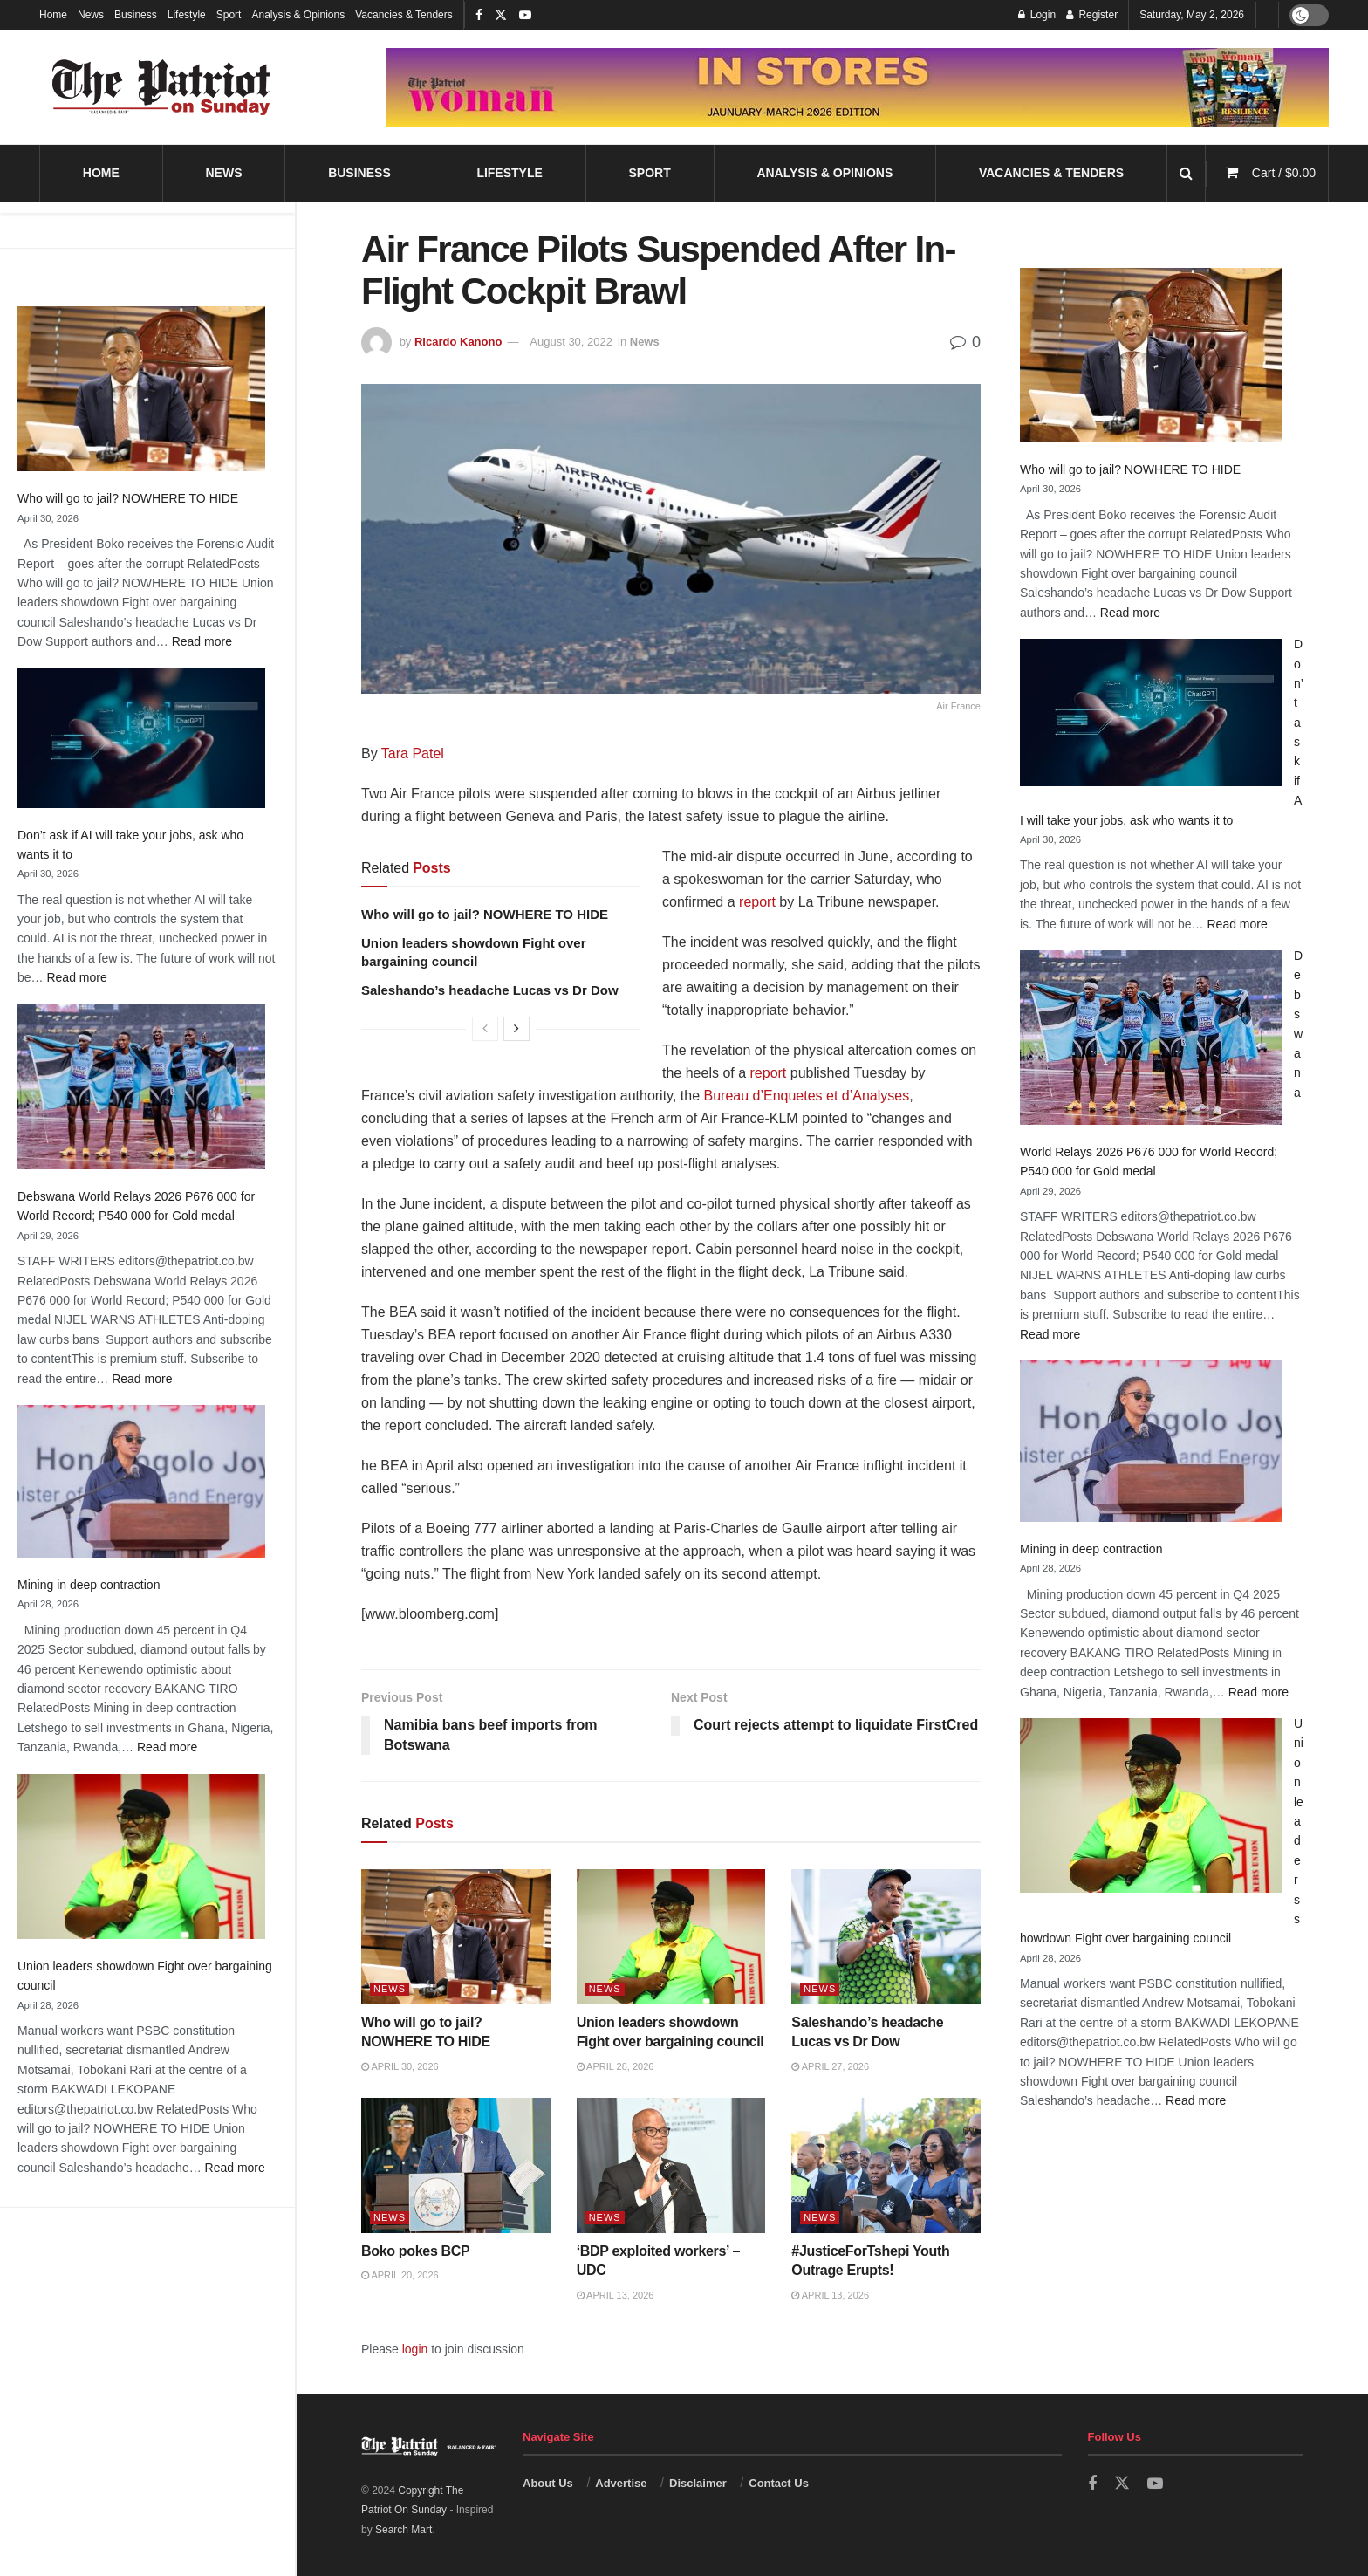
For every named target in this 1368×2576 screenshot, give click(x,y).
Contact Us (779, 2483)
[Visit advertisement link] (857, 87)
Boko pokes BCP (415, 2251)
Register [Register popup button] (1092, 15)
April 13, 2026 (615, 2295)
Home (53, 15)
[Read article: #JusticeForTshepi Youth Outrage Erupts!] (886, 2165)
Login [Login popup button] (1037, 15)
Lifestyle (187, 15)
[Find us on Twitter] (1122, 2483)
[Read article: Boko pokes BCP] (456, 2165)
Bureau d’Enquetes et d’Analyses (807, 1095)
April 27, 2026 (830, 2066)
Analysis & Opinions (298, 15)
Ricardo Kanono (458, 341)
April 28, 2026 (615, 2066)
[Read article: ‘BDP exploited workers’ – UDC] (671, 2165)
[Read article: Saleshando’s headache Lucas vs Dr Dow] (886, 1936)
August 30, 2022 (571, 341)
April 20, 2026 (400, 2275)
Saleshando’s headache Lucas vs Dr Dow (490, 990)
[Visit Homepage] (161, 87)
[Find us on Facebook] (1092, 2484)
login (415, 2349)
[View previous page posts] (485, 1029)
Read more (202, 641)
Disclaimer (698, 2483)
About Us (548, 2483)
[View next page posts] (516, 1029)
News (91, 15)
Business (135, 15)
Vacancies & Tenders (404, 15)
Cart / (1284, 173)
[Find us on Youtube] (1155, 2484)
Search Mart (403, 2530)
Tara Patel (412, 753)
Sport (229, 15)
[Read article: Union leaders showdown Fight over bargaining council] (671, 1936)
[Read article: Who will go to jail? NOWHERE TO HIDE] (456, 1936)
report (757, 901)
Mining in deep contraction (88, 1585)
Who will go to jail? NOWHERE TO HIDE (127, 498)
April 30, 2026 (400, 2066)
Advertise (620, 2483)
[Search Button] (1186, 173)
